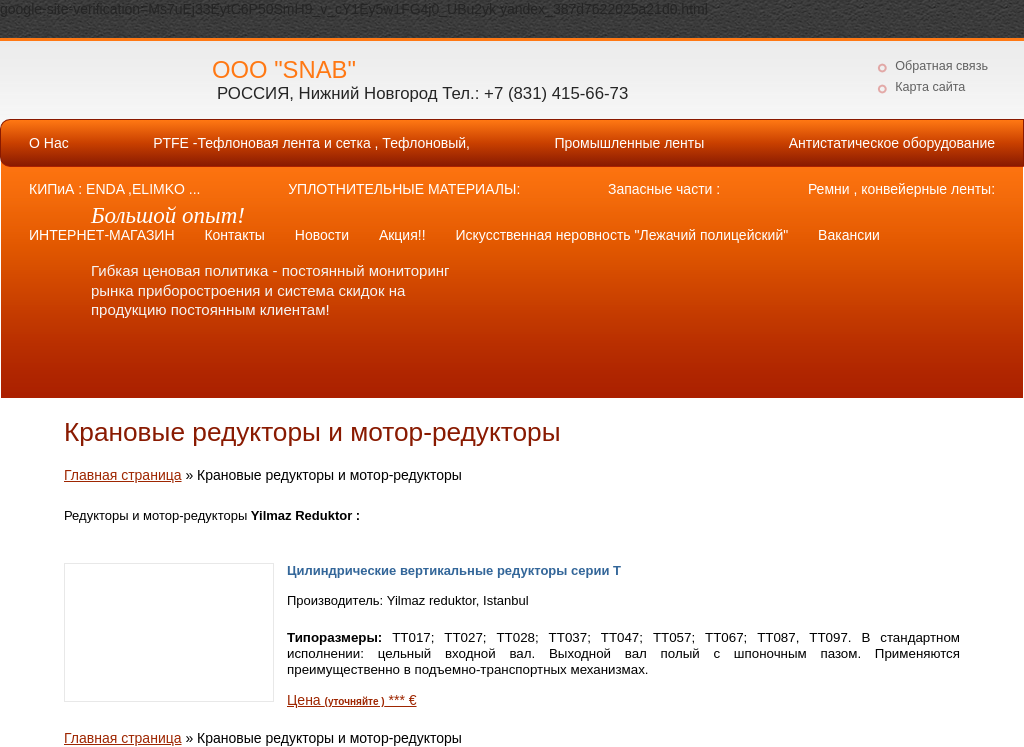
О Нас (49, 143)
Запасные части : (664, 189)
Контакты (234, 235)
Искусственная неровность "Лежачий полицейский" (621, 235)
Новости (322, 235)
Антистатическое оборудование (892, 143)
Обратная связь (941, 66)
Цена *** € (352, 700)
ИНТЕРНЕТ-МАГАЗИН (102, 235)
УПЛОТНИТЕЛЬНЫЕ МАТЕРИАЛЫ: (404, 189)
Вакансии (849, 235)
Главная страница (123, 475)
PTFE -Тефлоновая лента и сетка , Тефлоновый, (311, 143)
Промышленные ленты (629, 143)
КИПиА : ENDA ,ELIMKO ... (114, 189)
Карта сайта (930, 87)
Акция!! (402, 235)
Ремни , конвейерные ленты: (901, 189)
